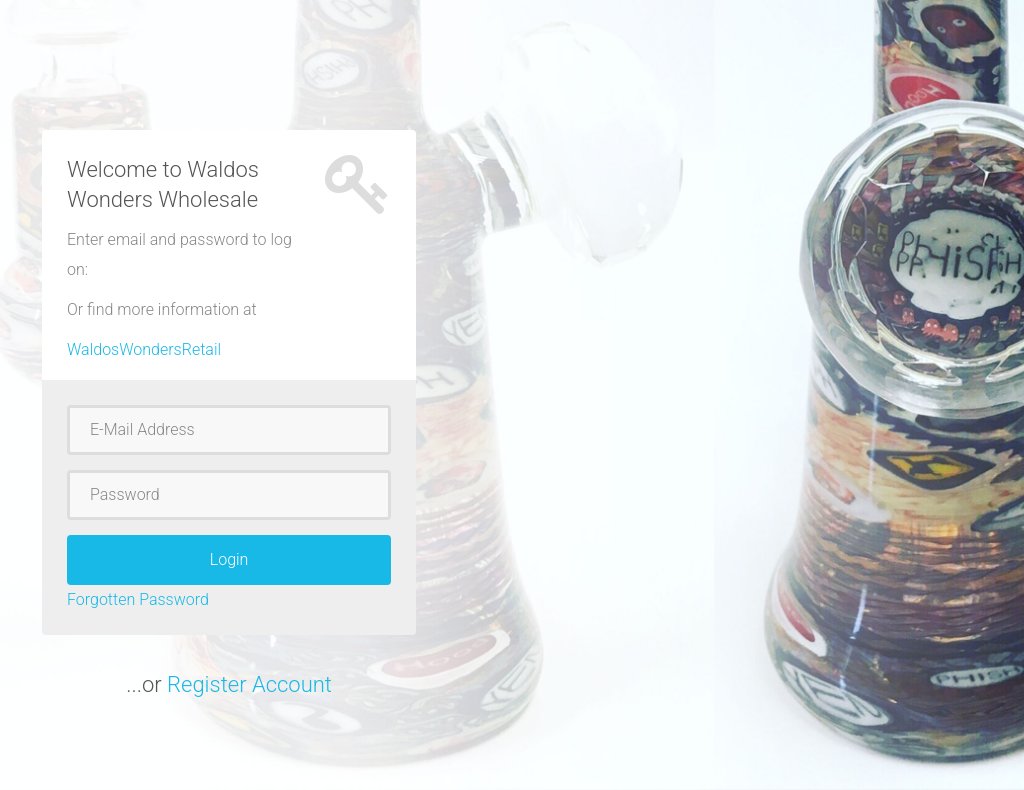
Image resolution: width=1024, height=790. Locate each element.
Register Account (249, 684)
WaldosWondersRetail (144, 349)
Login (229, 559)
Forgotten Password (138, 599)
